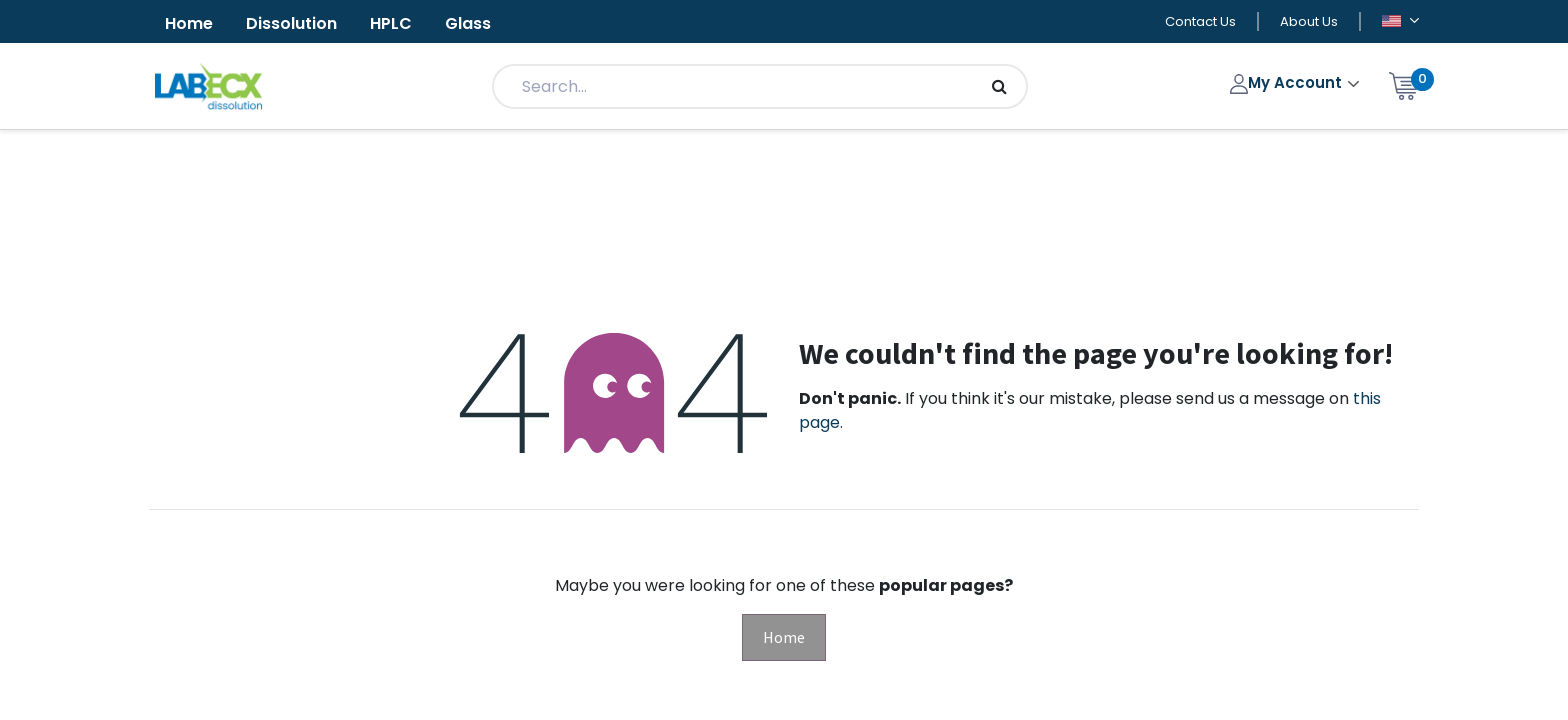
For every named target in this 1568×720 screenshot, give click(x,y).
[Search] (999, 86)
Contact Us (1200, 21)
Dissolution (291, 23)
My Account (1288, 82)
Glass (468, 23)
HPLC (391, 23)
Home (189, 23)
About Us (1309, 21)
